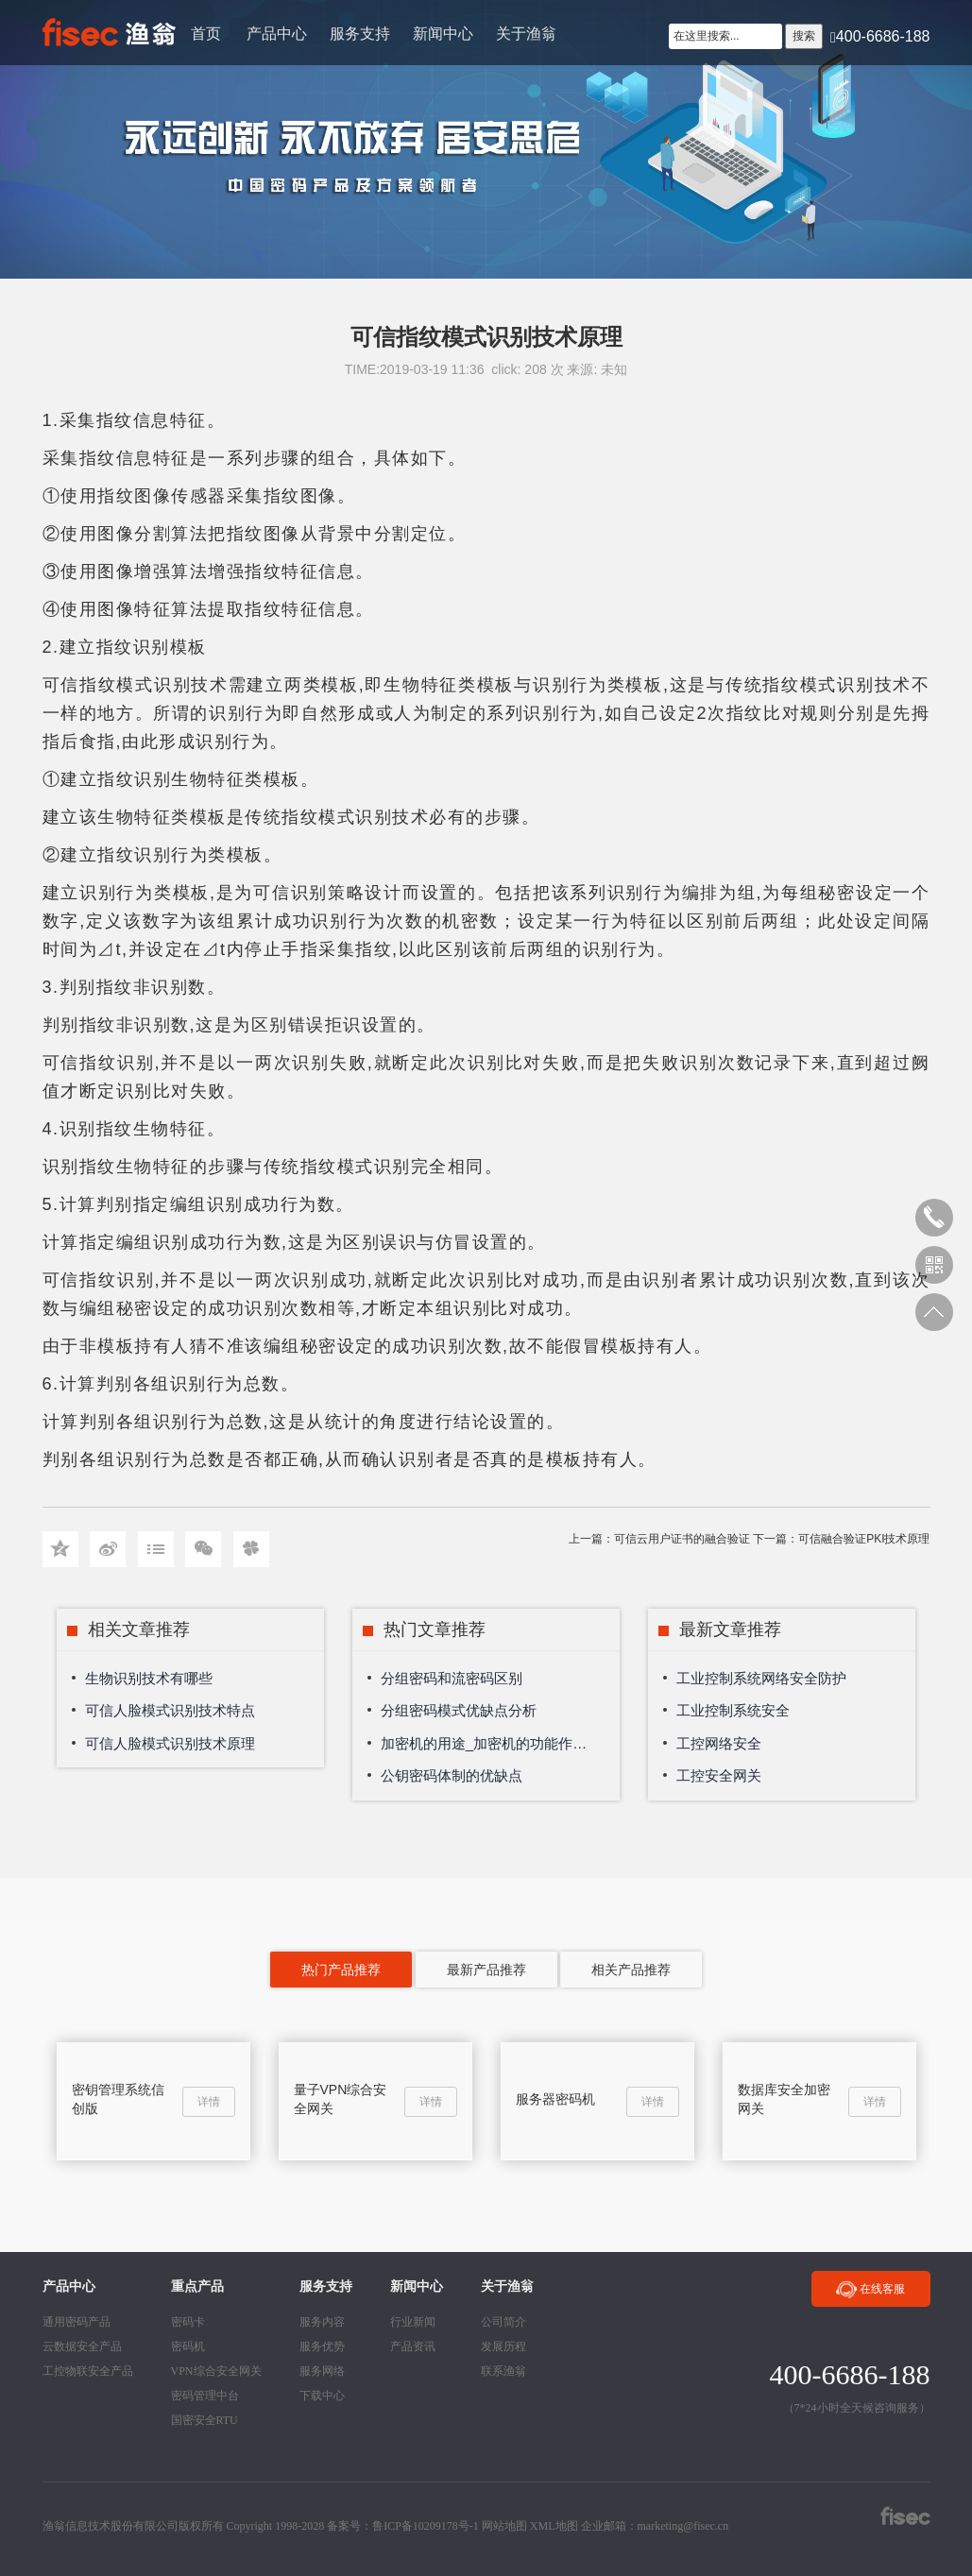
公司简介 (503, 2322)
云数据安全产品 (82, 2346)
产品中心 (277, 34)
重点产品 (197, 2286)
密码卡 (188, 2322)
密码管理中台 (205, 2395)
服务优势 (322, 2346)
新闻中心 (443, 34)
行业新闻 (412, 2322)
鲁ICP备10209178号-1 (425, 2526)
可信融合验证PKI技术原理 (863, 1538)
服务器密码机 (555, 2099)
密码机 (188, 2346)
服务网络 (322, 2371)
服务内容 (322, 2322)
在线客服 (870, 2290)
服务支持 (360, 34)
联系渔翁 (503, 2371)
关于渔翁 (526, 34)
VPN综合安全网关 (216, 2371)
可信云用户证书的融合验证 (682, 1538)
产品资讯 (412, 2346)
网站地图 (504, 2526)
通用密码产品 (77, 2322)
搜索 (804, 36)
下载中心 (322, 2395)
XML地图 (554, 2526)
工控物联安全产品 (88, 2371)
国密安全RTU (204, 2420)
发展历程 (503, 2346)
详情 (208, 2101)
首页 (206, 34)
